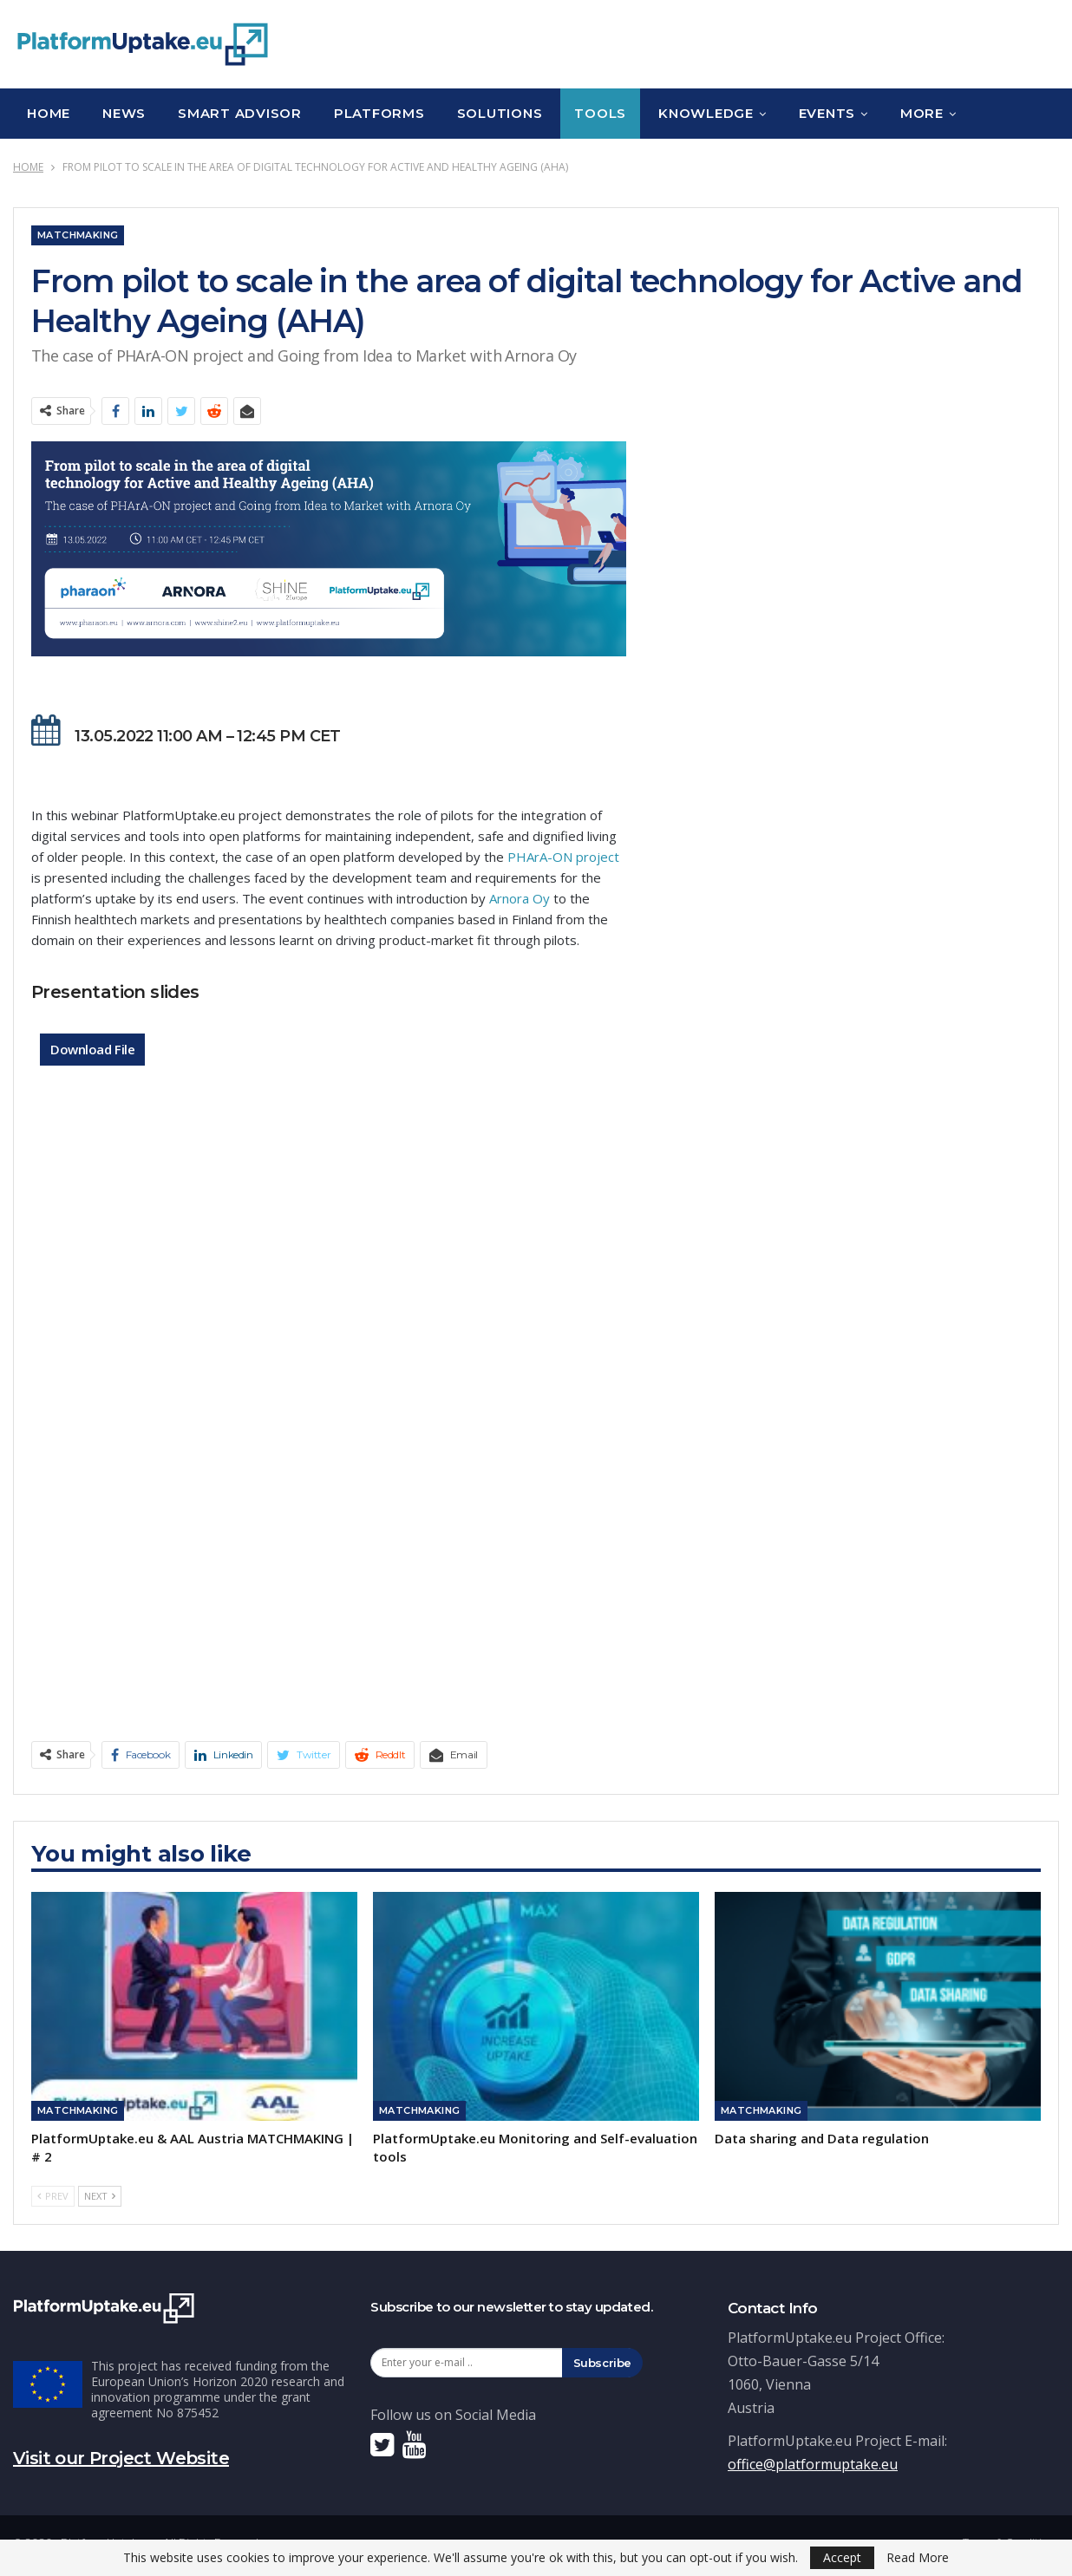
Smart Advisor (240, 113)
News (124, 113)
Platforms (379, 113)
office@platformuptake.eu (813, 2464)
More (922, 113)
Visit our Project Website (121, 2458)
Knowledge (706, 113)
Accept (842, 2557)
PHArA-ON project (563, 856)
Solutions (500, 113)
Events (827, 113)
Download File (92, 1049)
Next (99, 2195)
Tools (600, 113)
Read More (917, 2558)
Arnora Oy (519, 898)
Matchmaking (77, 235)
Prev (53, 2195)
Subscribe (602, 2363)
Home (48, 113)
